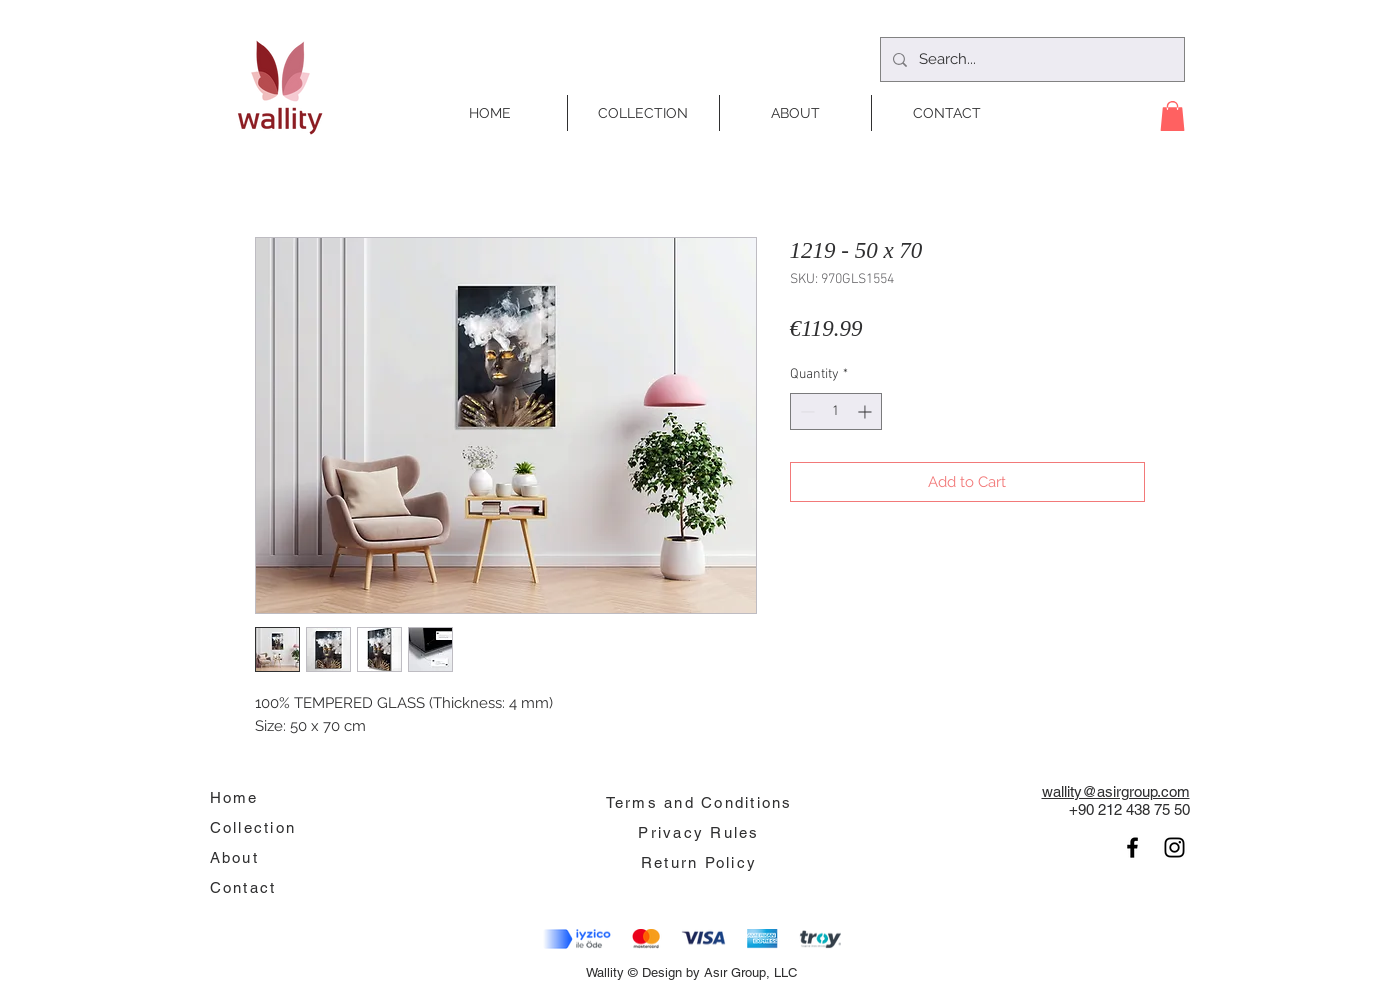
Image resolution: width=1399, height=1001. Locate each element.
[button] (1172, 116)
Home (234, 797)
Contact (243, 887)
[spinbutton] (836, 411)
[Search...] (1030, 59)
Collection (253, 827)
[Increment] (866, 411)
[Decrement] (805, 411)
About (234, 857)
